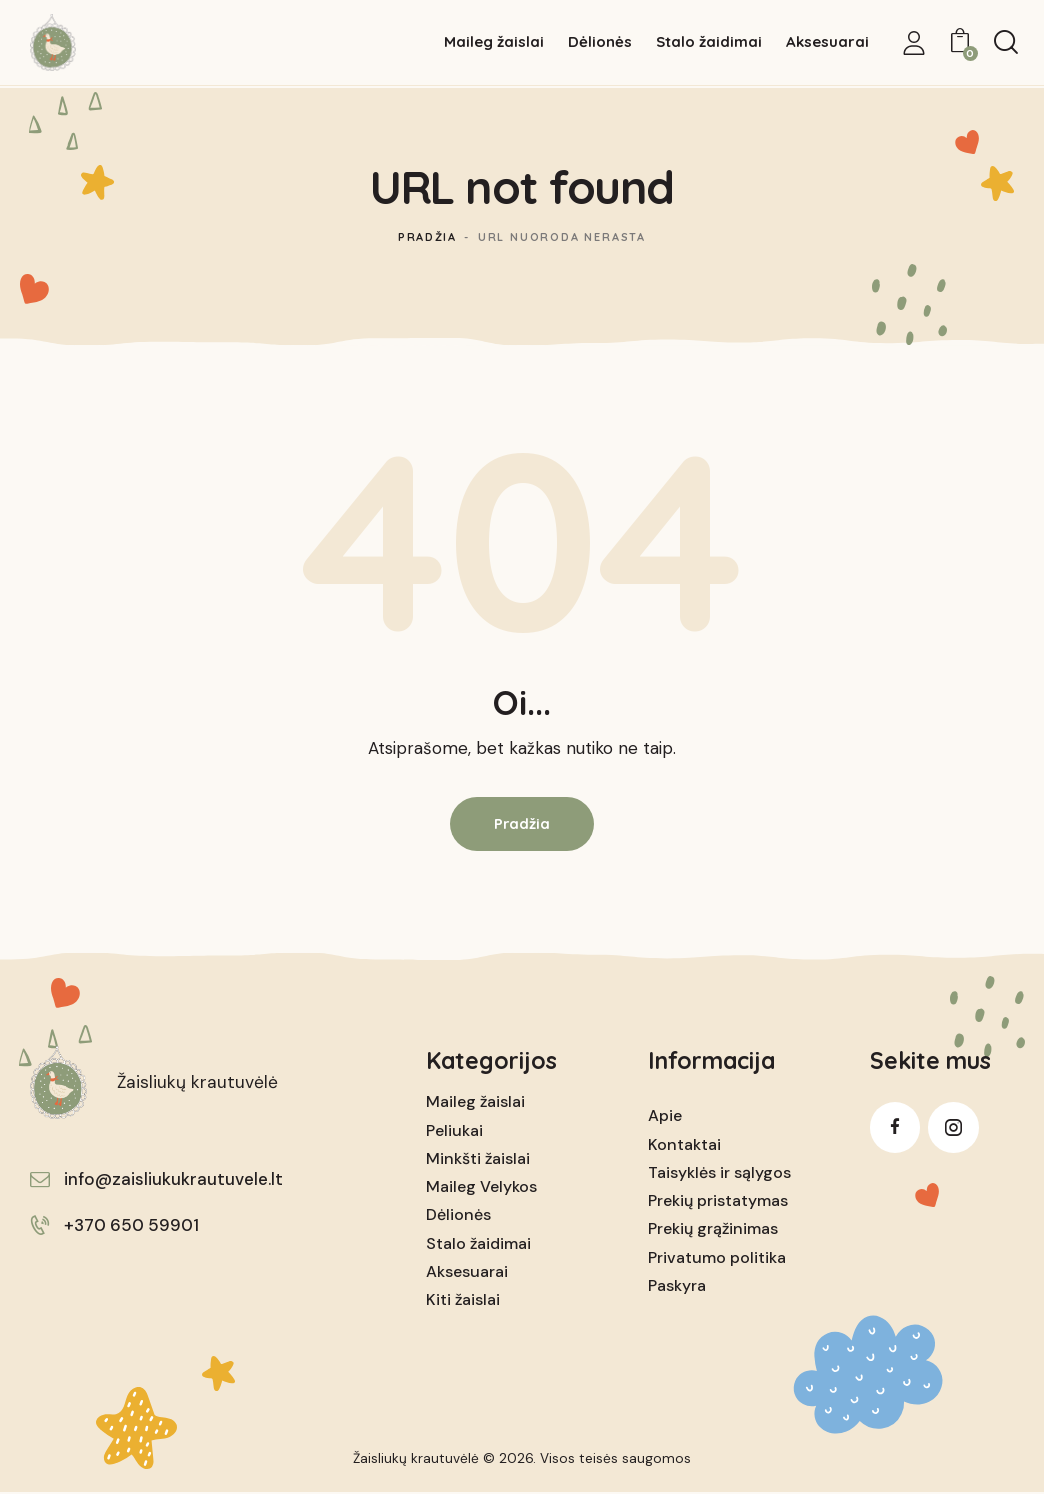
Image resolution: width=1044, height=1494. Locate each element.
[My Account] (914, 43)
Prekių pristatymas (718, 1201)
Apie (665, 1116)
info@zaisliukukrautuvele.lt (173, 1180)
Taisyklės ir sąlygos (719, 1173)
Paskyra (677, 1286)
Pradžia (428, 237)
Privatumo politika (717, 1257)
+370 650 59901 (131, 1226)
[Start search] (1006, 43)
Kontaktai (684, 1145)
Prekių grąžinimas (713, 1229)
